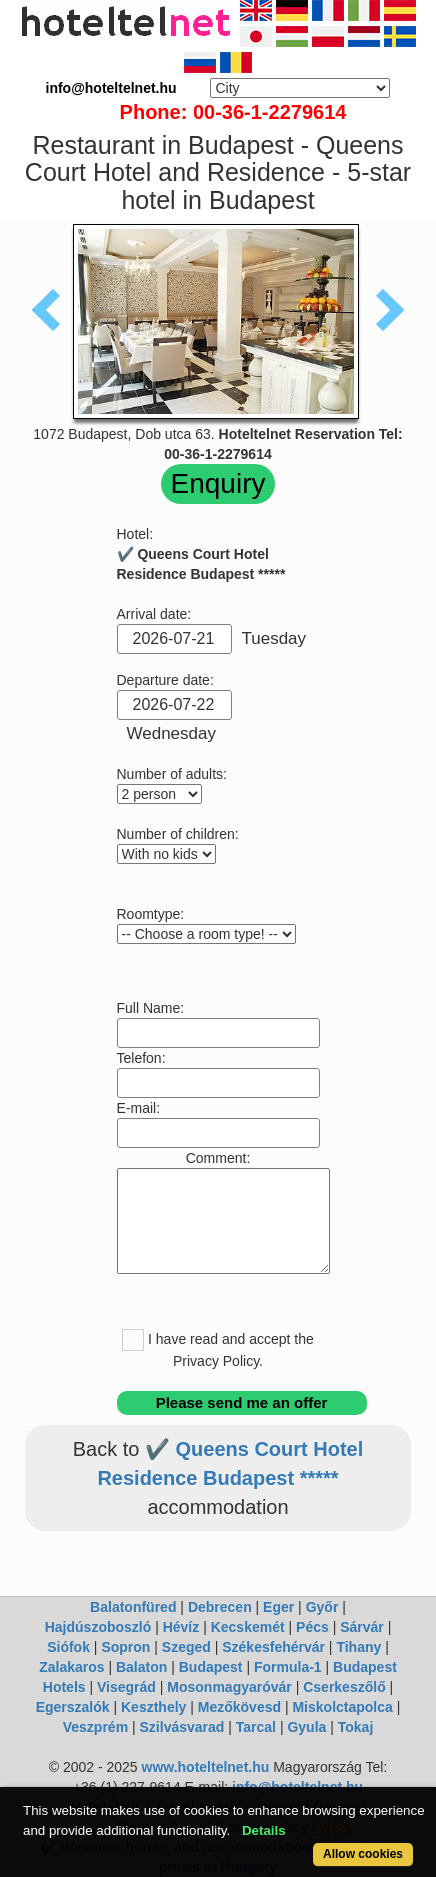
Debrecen (220, 1607)
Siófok (68, 1647)
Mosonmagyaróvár (229, 1687)
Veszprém (95, 1727)
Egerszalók (73, 1707)
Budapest (211, 1667)
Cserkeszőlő (344, 1687)
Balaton (141, 1667)
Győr (322, 1607)
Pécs (312, 1627)
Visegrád (126, 1687)
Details (264, 1830)
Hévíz (181, 1627)
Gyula (306, 1727)
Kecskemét (248, 1627)
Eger (278, 1607)
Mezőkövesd (239, 1707)
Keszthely (153, 1707)
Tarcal (256, 1727)
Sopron (125, 1647)
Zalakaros (71, 1667)
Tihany (358, 1647)
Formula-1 (288, 1667)
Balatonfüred (133, 1607)
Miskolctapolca (342, 1707)
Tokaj (356, 1727)
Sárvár (362, 1627)
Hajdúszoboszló (98, 1627)
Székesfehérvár (273, 1647)
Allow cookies (363, 1854)
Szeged (186, 1647)
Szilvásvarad (182, 1727)
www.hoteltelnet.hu (206, 1767)
